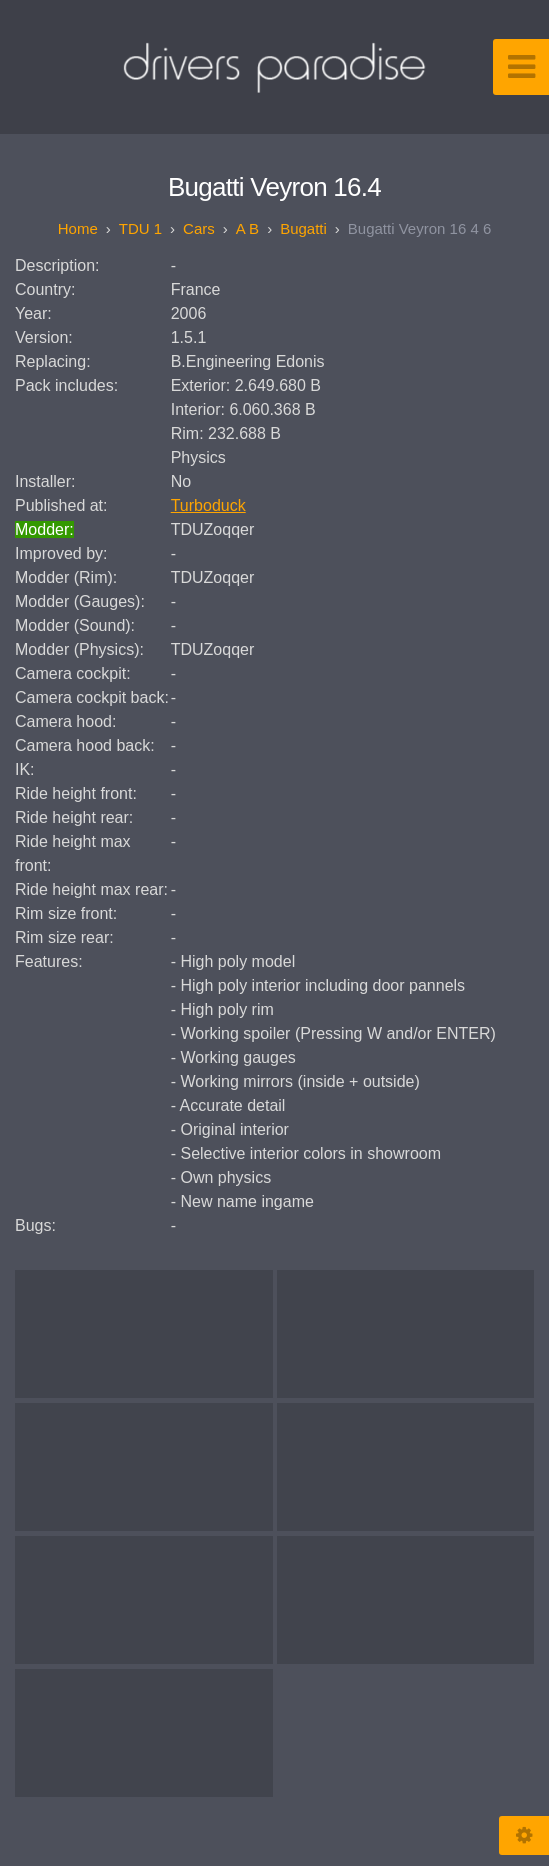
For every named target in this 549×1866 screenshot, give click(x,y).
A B (247, 228)
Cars (199, 228)
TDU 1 (140, 228)
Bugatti (303, 228)
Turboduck (208, 505)
